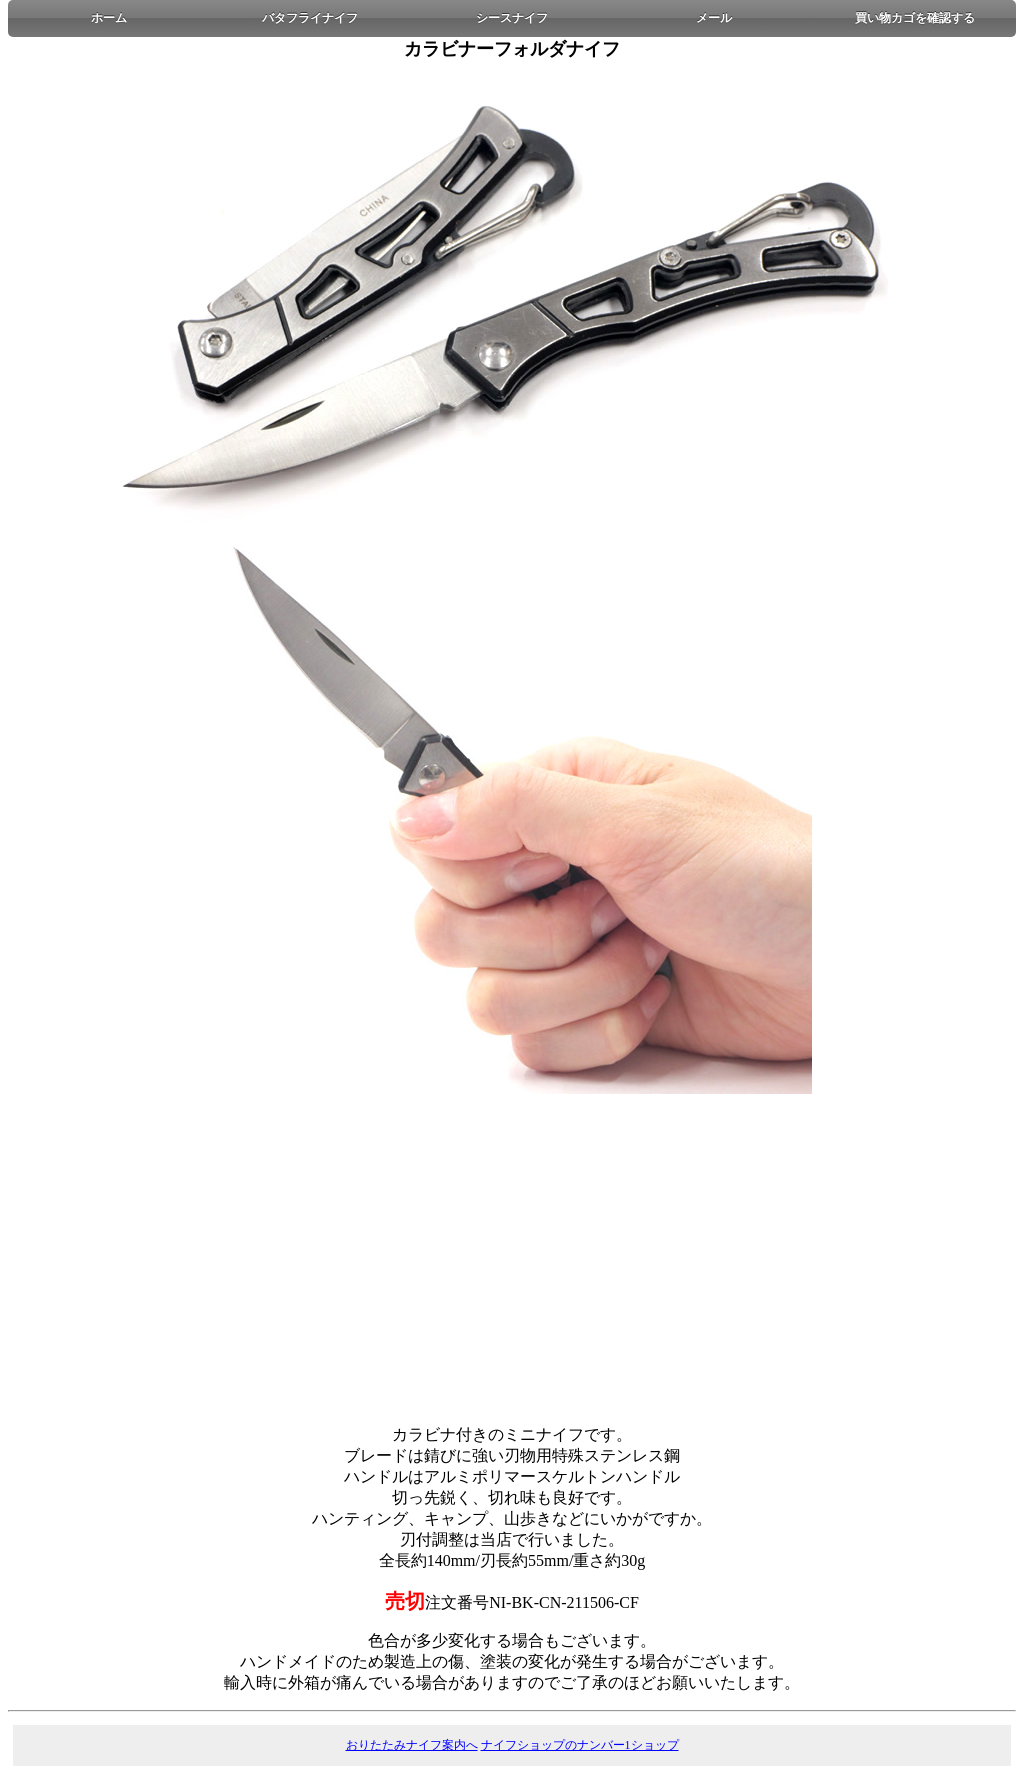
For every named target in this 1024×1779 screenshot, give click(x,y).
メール (714, 18)
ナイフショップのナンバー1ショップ (580, 1745)
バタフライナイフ (310, 18)
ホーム (109, 18)
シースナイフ (512, 18)
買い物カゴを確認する (915, 18)
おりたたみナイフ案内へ (412, 1745)
